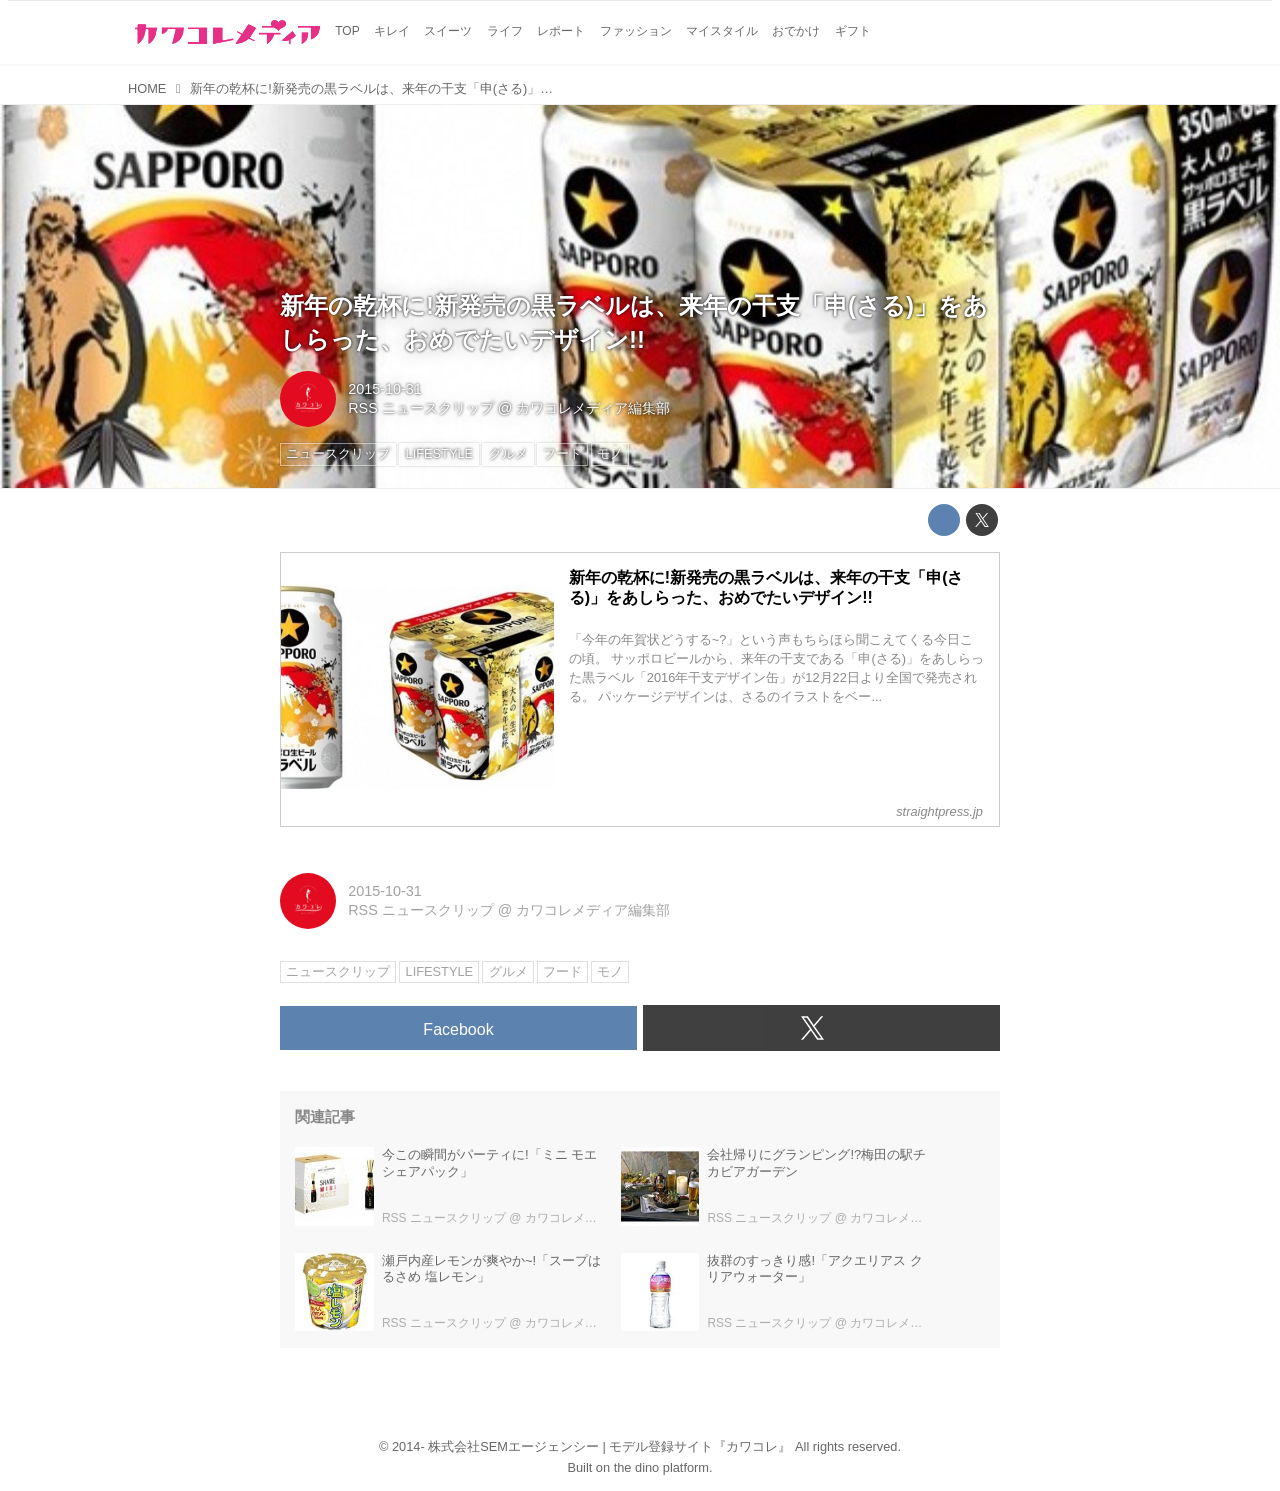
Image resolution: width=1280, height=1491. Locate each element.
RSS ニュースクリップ (421, 408)
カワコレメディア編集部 (593, 408)
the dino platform (661, 1467)
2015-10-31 (385, 389)
